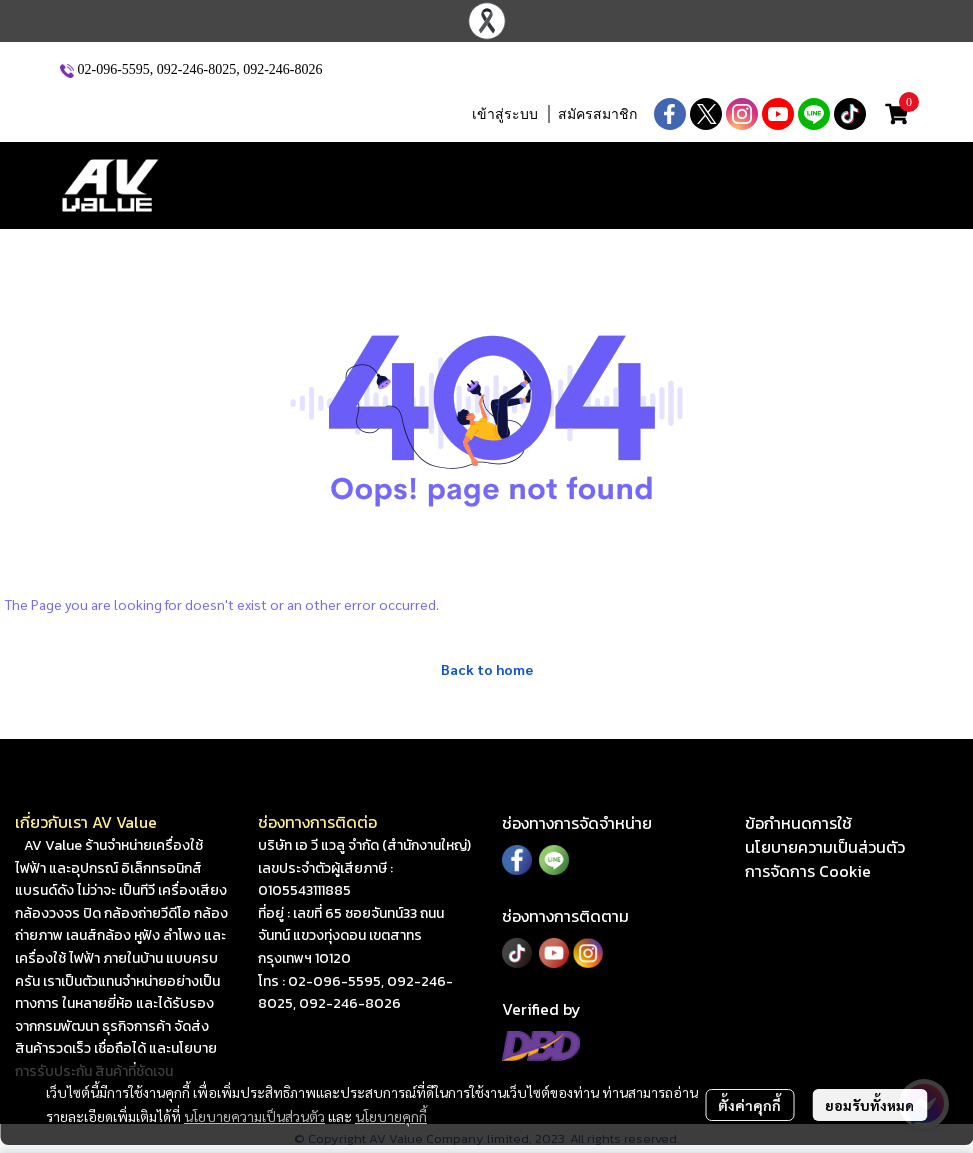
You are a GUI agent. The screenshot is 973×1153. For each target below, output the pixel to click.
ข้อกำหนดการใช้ (798, 823)
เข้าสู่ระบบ (505, 114)
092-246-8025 (196, 69)
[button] (330, 114)
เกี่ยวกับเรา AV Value (86, 822)
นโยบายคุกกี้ (391, 1116)
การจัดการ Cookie (808, 871)
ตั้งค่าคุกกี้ (749, 1105)
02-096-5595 (114, 69)
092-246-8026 (282, 69)
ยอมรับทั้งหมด (869, 1105)
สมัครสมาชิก (597, 114)
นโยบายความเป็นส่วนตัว (254, 1116)
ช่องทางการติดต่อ (317, 822)
